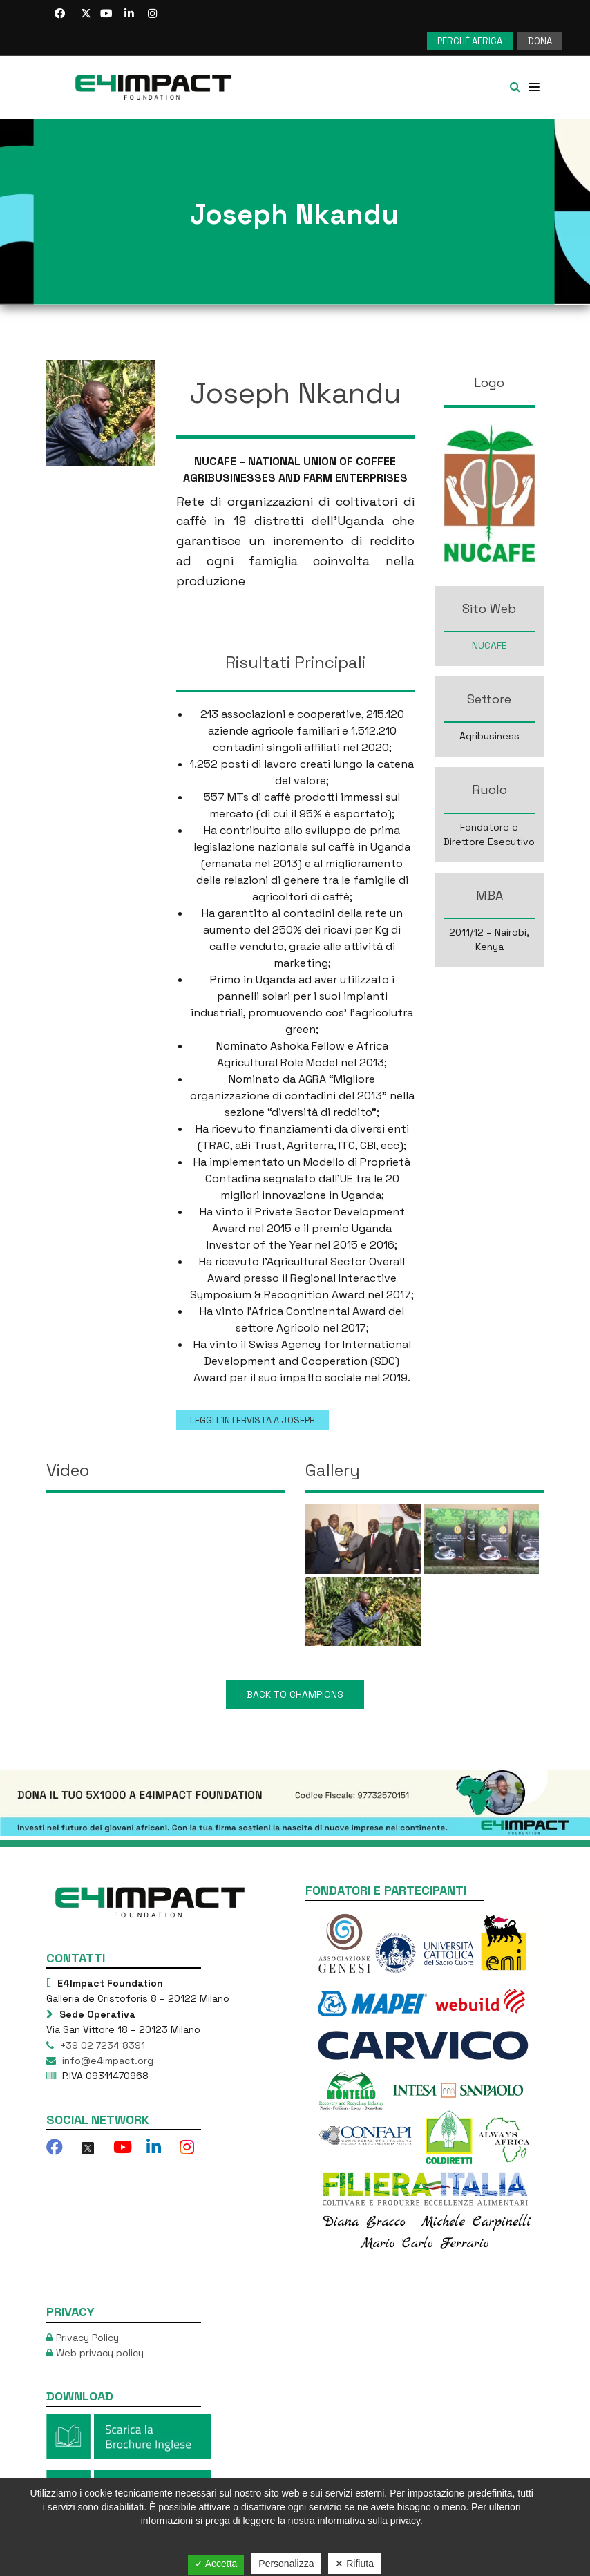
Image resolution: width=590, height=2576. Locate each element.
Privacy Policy (87, 2337)
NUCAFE (489, 645)
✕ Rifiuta (354, 2563)
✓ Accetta (216, 2563)
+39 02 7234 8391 (101, 2045)
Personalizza (286, 2563)
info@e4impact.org (106, 2060)
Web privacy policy (100, 2353)
